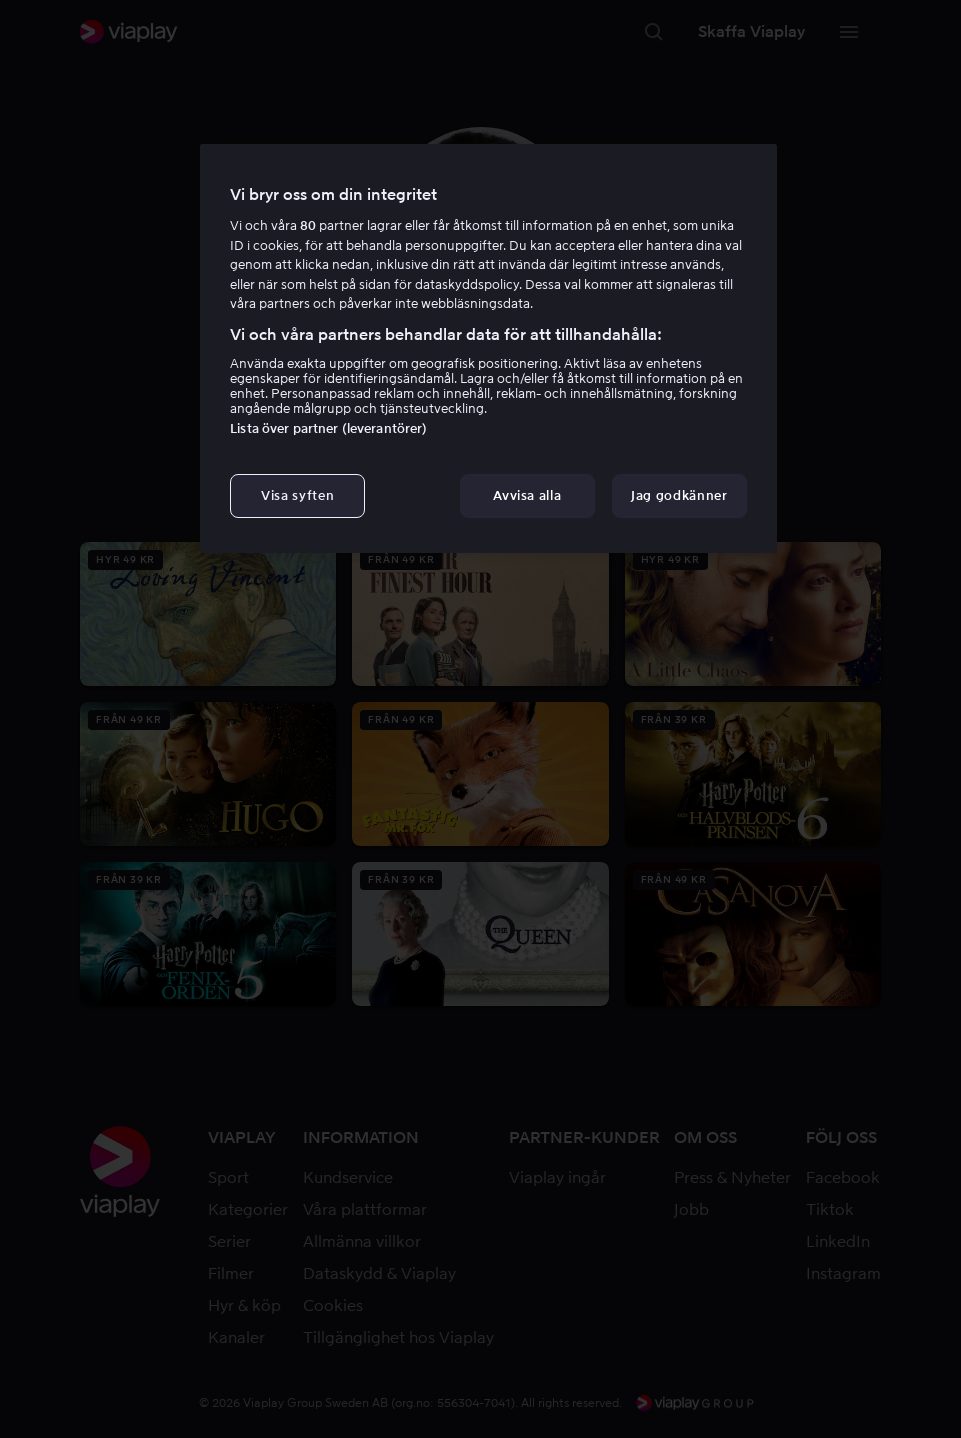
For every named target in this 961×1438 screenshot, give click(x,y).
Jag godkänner (679, 495)
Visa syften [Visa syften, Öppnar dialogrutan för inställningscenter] (297, 495)
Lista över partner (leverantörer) (328, 428)
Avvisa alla (527, 495)
